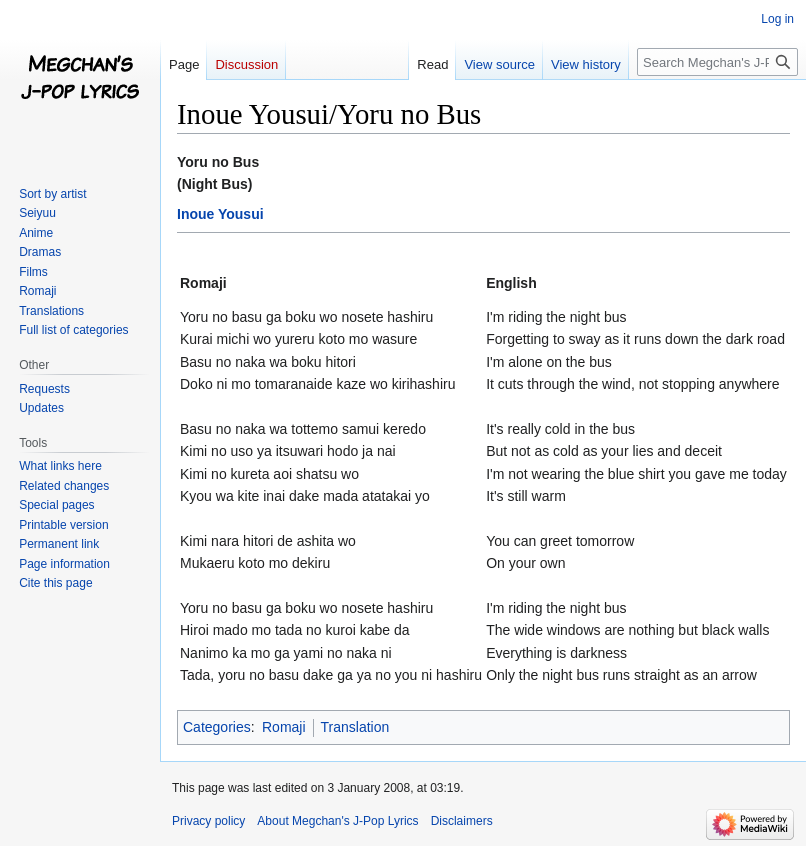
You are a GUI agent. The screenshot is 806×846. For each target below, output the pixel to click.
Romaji (284, 727)
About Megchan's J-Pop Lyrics (337, 821)
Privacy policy (208, 821)
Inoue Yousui (220, 214)
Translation (355, 727)
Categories (217, 727)
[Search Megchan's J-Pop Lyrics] (717, 62)
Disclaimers (462, 821)
